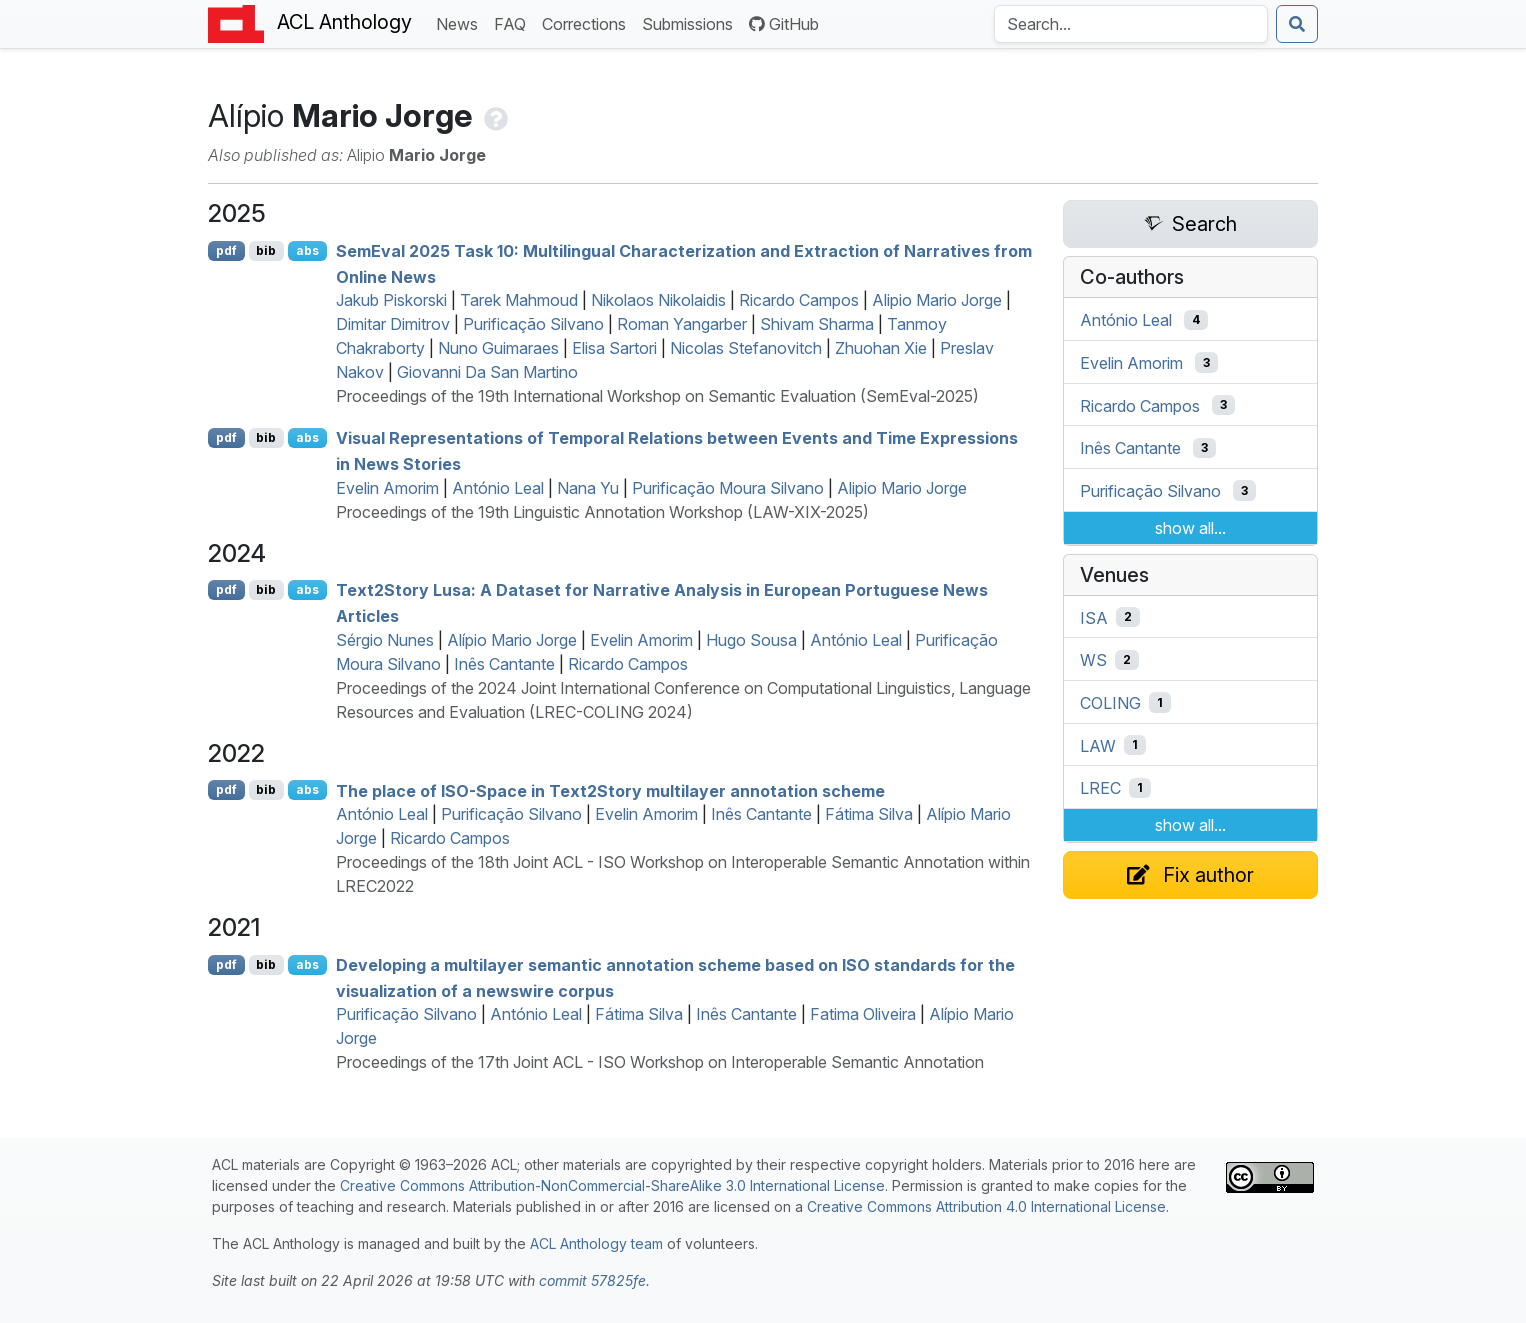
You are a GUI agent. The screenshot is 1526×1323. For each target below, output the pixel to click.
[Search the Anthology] (1131, 24)
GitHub (784, 24)
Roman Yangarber (682, 324)
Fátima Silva (869, 814)
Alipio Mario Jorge (937, 300)
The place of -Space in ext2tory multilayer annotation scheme (610, 790)
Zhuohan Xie (881, 348)
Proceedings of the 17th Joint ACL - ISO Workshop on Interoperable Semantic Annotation (660, 1062)
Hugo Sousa (751, 640)
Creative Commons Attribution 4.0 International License (986, 1206)
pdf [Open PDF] (226, 250)
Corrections (588, 22)
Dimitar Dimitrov (393, 324)
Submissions (691, 22)
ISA (1094, 617)
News (461, 22)
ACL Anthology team (596, 1243)
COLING (1110, 703)
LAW (1098, 745)
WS (1093, 660)
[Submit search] (1297, 24)
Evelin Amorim (387, 488)
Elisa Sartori (614, 348)
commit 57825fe (592, 1280)
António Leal (498, 488)
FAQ (514, 22)
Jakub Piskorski (391, 300)
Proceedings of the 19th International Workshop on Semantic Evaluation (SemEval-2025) (657, 396)
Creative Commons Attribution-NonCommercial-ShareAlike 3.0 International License (612, 1185)
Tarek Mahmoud (519, 300)
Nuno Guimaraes (498, 348)
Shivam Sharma (817, 324)
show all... (1190, 528)
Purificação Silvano (533, 324)
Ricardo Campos (799, 300)
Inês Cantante (504, 664)
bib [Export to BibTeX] (266, 250)
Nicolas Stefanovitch (746, 348)
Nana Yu (588, 488)
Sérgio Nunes (385, 640)
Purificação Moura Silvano (728, 488)
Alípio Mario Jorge (512, 640)
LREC (1100, 788)
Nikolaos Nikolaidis (658, 300)
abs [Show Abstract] (307, 250)
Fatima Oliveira (863, 1014)
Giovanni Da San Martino (487, 372)
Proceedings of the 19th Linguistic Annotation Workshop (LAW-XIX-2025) (602, 512)
